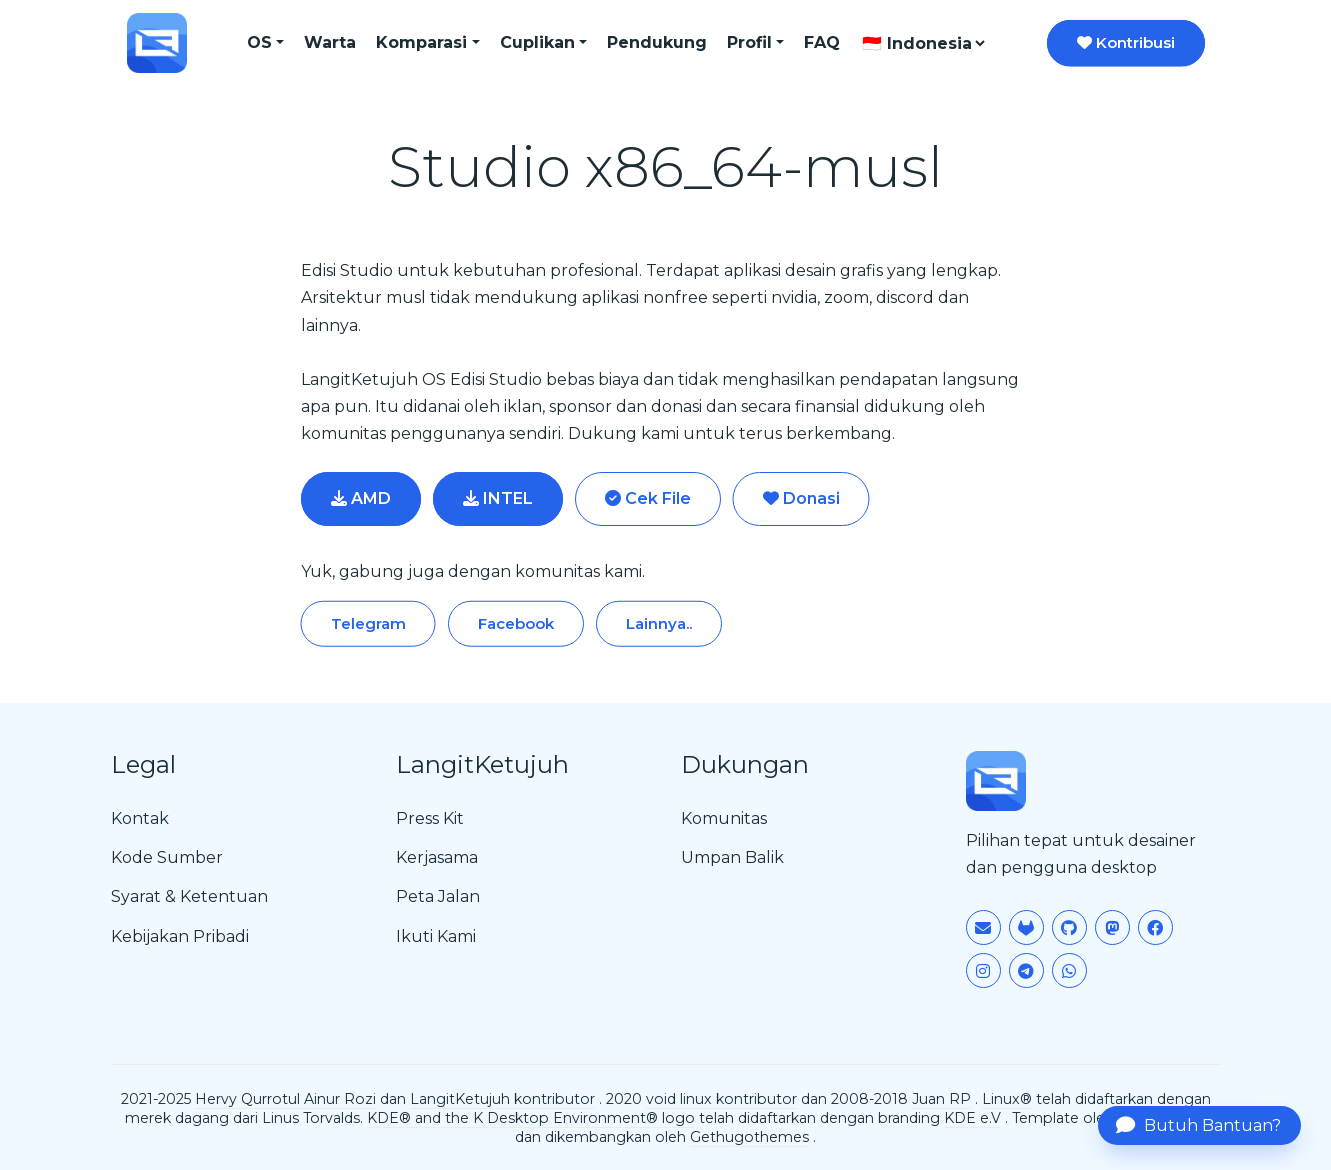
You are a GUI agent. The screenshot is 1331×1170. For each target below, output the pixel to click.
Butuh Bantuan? (1198, 1125)
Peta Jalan (438, 896)
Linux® (1007, 1099)
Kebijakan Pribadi (180, 936)
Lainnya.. (659, 623)
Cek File (648, 498)
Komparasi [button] (421, 42)
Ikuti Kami (436, 936)
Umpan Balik (732, 857)
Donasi (801, 498)
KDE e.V (972, 1118)
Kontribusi (1126, 42)
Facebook (516, 623)
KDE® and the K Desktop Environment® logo (531, 1118)
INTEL (498, 498)
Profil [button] (749, 42)
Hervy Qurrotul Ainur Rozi (285, 1099)
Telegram (368, 623)
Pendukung (657, 42)
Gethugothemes (749, 1137)
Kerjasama (437, 857)
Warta (330, 42)
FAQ (822, 42)
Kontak (140, 818)
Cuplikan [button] (537, 42)
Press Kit (430, 818)
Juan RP (941, 1099)
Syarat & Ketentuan (189, 896)
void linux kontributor (721, 1099)
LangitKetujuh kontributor (502, 1099)
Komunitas (724, 818)
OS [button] (259, 42)
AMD (361, 498)
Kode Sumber (167, 857)
